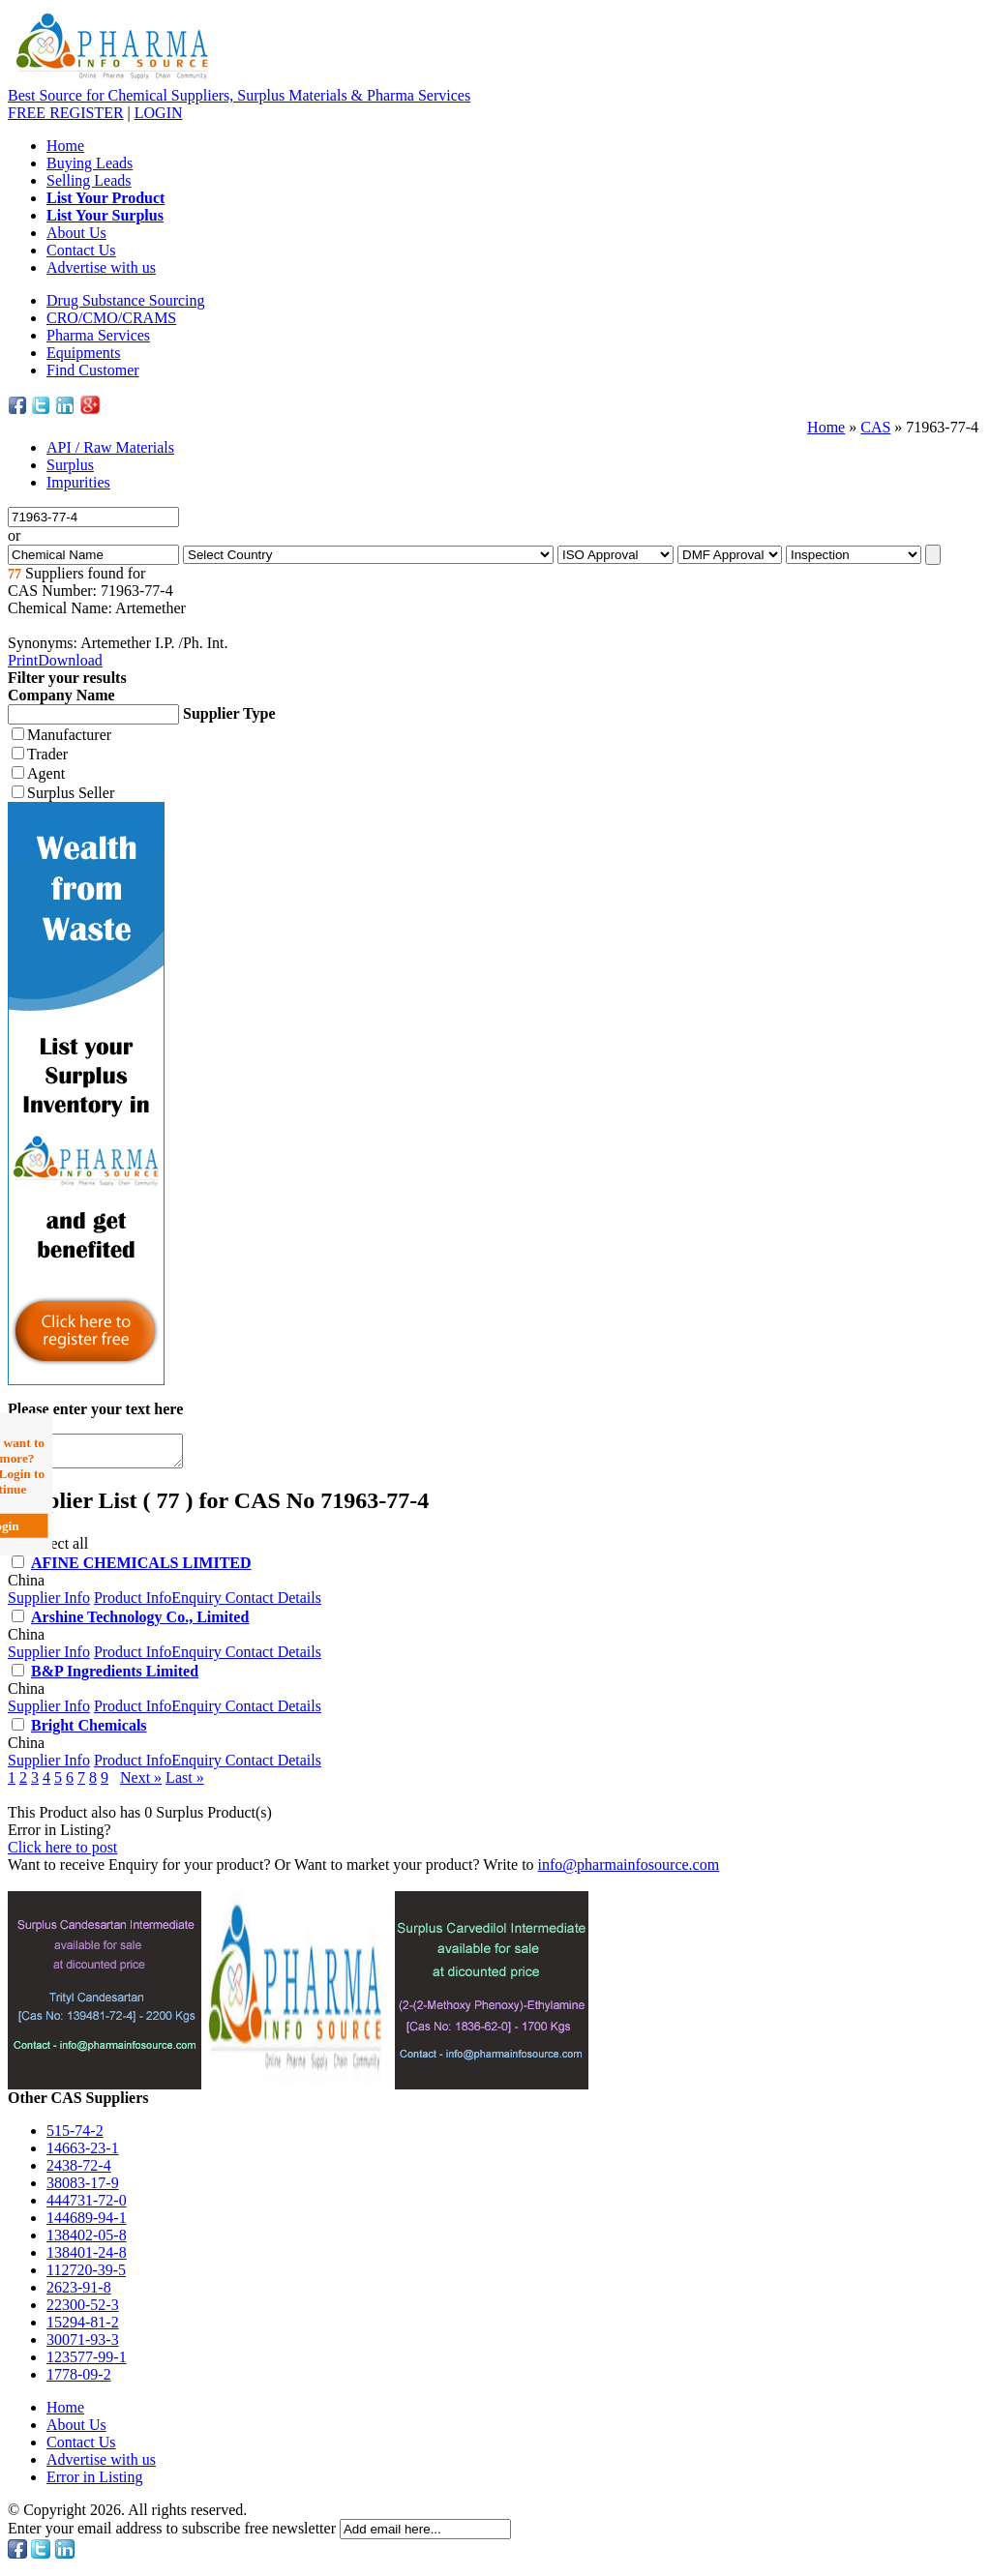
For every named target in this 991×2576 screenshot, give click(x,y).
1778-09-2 (78, 2380)
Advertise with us (101, 267)
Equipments (83, 352)
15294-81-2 (82, 2328)
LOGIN (159, 112)
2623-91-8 (78, 2293)
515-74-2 (75, 2136)
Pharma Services (98, 335)
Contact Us (81, 250)
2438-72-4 (78, 2171)
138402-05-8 (86, 2241)
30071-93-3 (82, 2345)
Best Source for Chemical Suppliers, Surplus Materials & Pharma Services (239, 95)
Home (65, 145)
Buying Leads (89, 163)
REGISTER (66, 112)
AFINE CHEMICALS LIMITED (141, 1568)
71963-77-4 (942, 427)
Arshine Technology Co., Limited (140, 1622)
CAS (875, 427)
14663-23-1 (82, 2154)
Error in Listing (94, 2482)
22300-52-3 (82, 2310)
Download (70, 660)
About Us (76, 232)
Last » (184, 1783)
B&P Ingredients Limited (114, 1677)
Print (23, 660)
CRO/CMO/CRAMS (111, 318)
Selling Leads (89, 180)
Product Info (132, 1603)
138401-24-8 (86, 2258)
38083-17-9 (82, 2188)
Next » (141, 1783)
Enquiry (198, 1603)
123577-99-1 (86, 2362)
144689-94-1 (86, 2223)
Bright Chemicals (89, 1731)
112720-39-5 (86, 2275)
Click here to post (62, 1853)
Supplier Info (49, 1603)
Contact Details (273, 1603)
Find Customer (92, 370)
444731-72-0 (86, 2206)
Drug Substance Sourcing (125, 300)
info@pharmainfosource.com (629, 1870)
